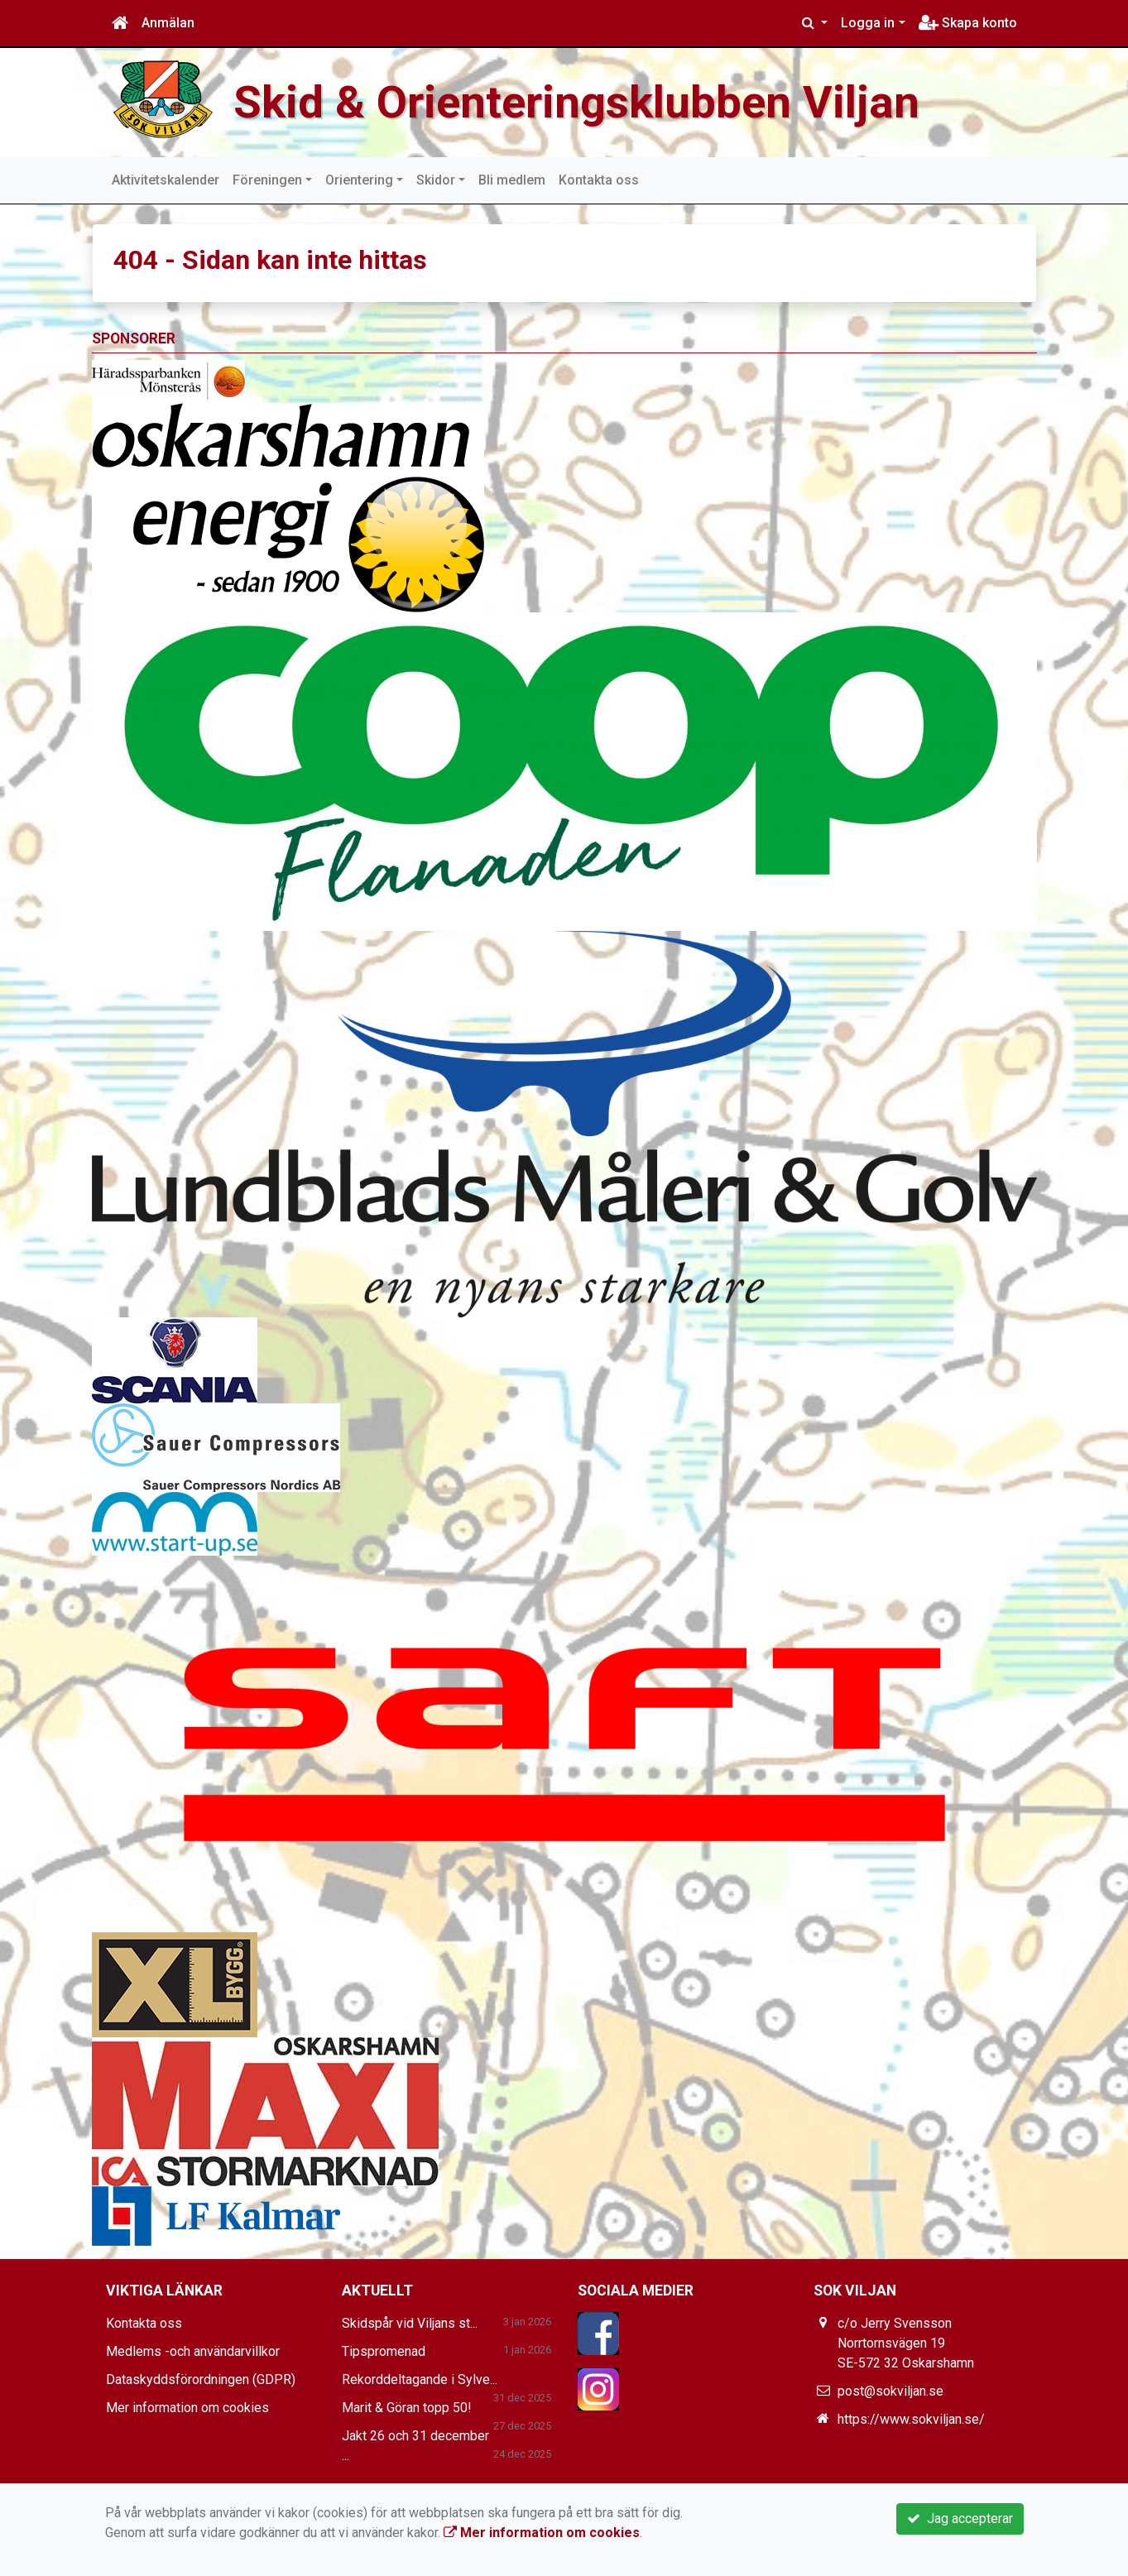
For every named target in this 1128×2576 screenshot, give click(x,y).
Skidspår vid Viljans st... (410, 2323)
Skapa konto (968, 23)
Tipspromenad (383, 2351)
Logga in (868, 23)
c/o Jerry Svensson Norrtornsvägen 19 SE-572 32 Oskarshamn (906, 2343)
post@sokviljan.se (890, 2391)
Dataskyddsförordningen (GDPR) (200, 2379)
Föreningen (267, 180)
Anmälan (168, 23)
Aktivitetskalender (165, 180)
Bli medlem (511, 180)
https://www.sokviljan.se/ (911, 2419)
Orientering (359, 180)
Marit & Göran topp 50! (407, 2407)
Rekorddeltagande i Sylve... (419, 2379)
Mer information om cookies (187, 2407)
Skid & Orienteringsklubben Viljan (576, 101)
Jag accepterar (960, 2518)
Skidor (435, 180)
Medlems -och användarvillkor (193, 2351)
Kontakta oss (599, 180)
